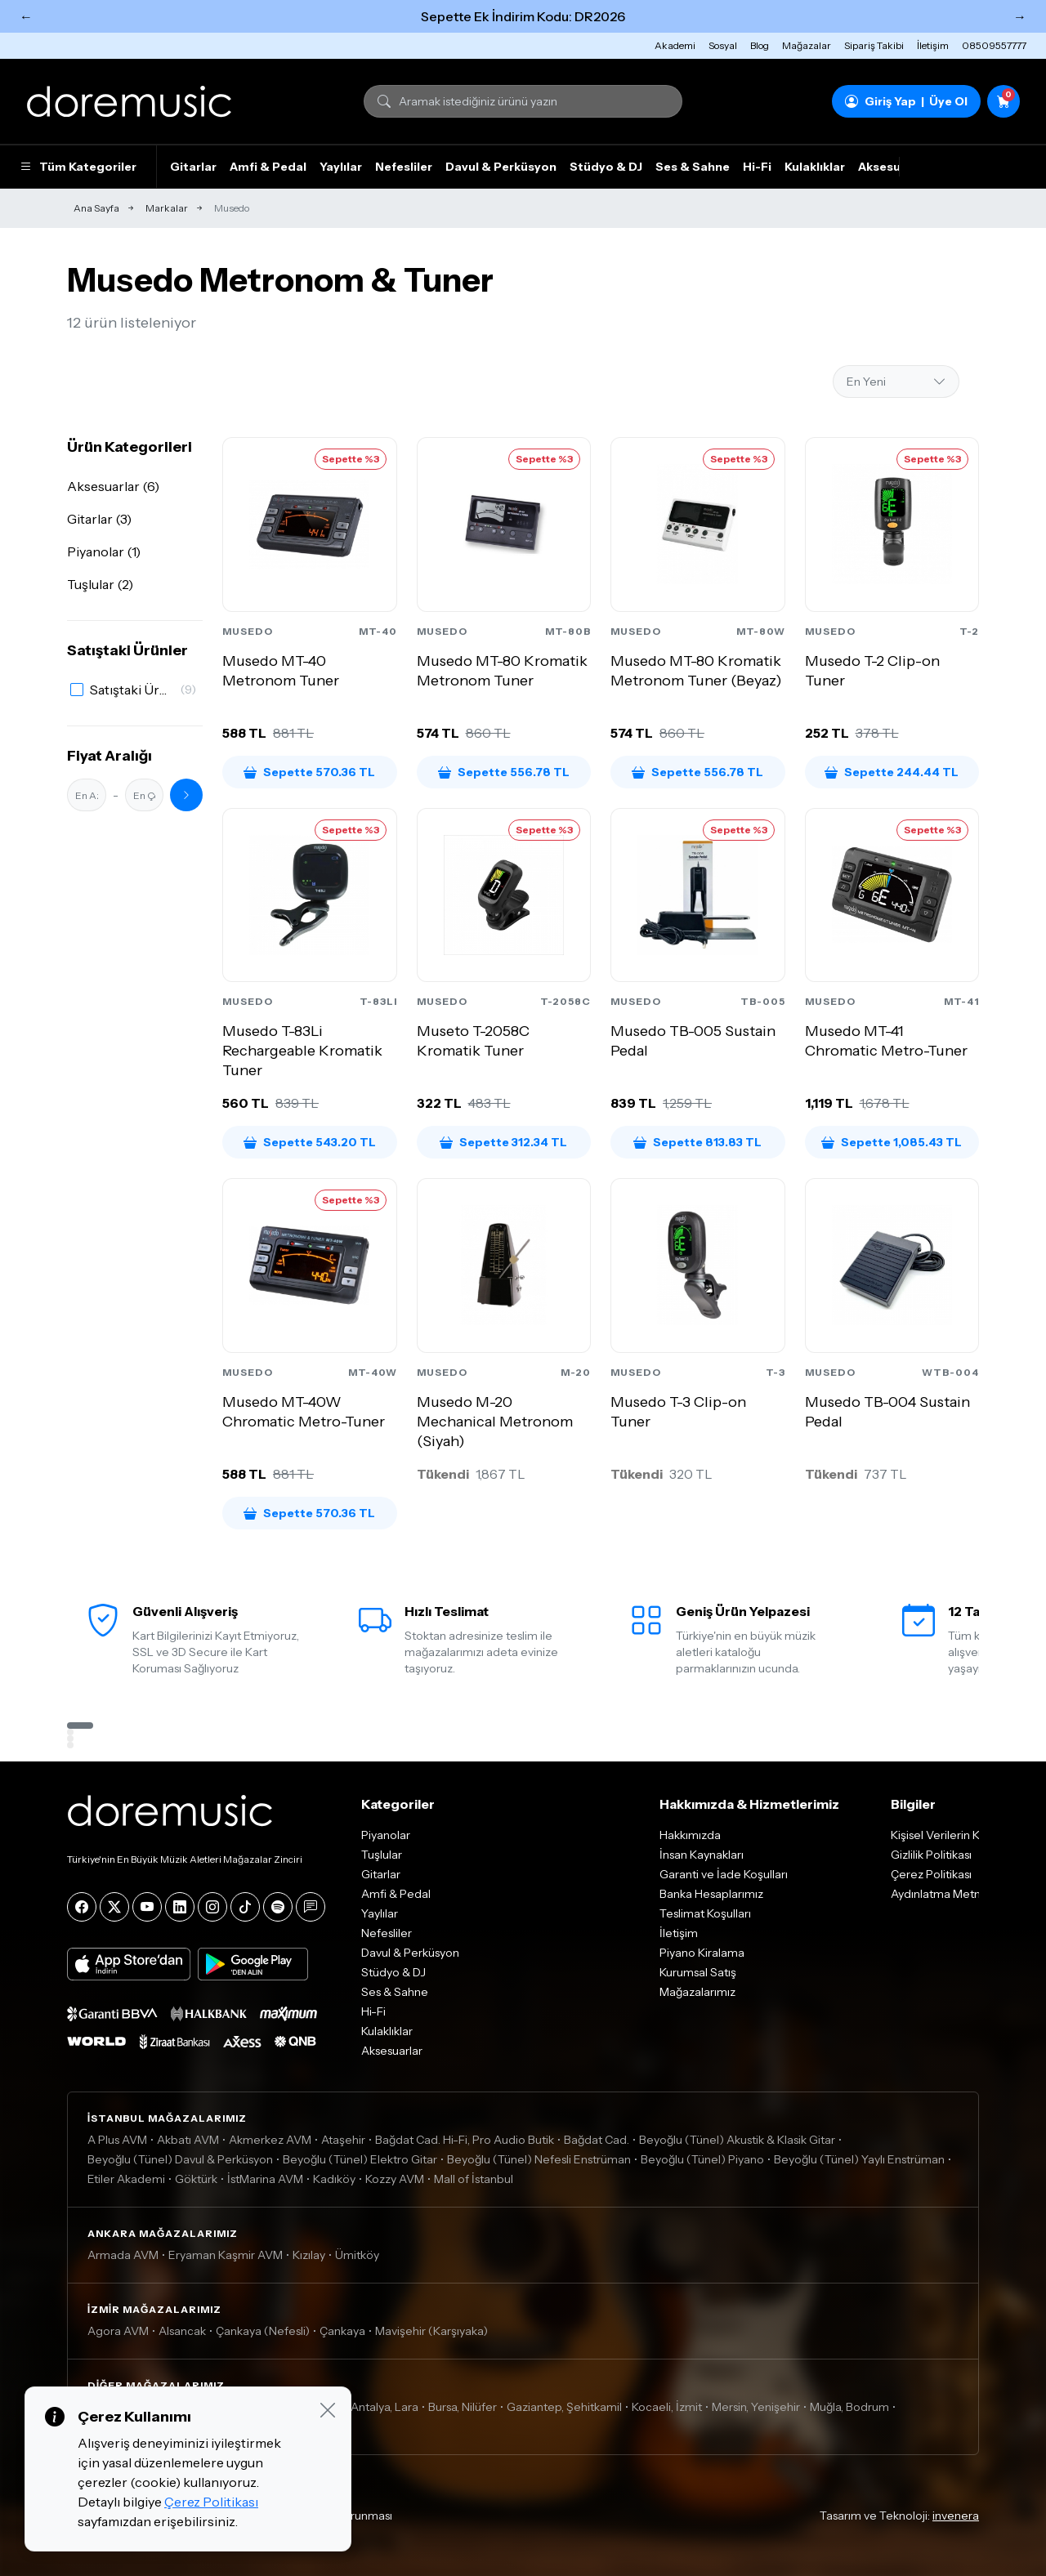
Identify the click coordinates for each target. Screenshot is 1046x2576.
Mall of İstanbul (473, 2179)
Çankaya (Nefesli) (263, 2331)
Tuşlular (381, 1854)
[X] (114, 1907)
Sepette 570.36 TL (309, 772)
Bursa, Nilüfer (462, 2407)
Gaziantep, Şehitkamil (564, 2407)
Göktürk (196, 2179)
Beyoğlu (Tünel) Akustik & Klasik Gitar (737, 2139)
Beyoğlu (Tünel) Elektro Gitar (360, 2159)
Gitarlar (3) (99, 519)
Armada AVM (123, 2255)
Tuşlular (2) (100, 584)
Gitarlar (193, 166)
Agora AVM (118, 2331)
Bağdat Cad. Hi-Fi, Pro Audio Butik (464, 2139)
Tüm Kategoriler (78, 166)
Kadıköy (334, 2179)
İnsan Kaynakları (701, 1854)
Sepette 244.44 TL (892, 772)
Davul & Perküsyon (501, 166)
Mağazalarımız (697, 1991)
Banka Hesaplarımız (711, 1893)
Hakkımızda (690, 1835)
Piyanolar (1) (104, 551)
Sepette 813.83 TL (697, 1142)
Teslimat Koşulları (705, 1913)
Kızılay (309, 2255)
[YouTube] (147, 1907)
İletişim (933, 45)
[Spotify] (278, 1907)
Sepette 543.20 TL (310, 1142)
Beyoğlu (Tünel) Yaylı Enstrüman (859, 2159)
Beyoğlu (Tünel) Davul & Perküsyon (180, 2159)
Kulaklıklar (814, 166)
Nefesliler (403, 166)
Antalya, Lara (384, 2407)
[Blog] (310, 1907)
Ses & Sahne (692, 166)
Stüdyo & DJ (606, 166)
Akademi (675, 45)
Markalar (166, 208)
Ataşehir (343, 2139)
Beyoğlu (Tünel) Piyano (702, 2159)
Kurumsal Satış (697, 1972)
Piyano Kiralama (701, 1952)
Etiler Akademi (126, 2179)
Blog (759, 45)
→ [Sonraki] (1019, 16)
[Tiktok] (245, 1907)
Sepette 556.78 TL (504, 772)
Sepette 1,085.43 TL (891, 1142)
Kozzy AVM (394, 2179)
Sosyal (723, 45)
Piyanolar (385, 1835)
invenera (955, 2515)
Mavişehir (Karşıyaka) (431, 2331)
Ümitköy (357, 2255)
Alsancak (182, 2331)
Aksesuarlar (893, 166)
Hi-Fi (757, 166)
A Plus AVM (117, 2139)
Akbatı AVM (188, 2139)
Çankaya (342, 2331)
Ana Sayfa (96, 208)
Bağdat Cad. (596, 2139)
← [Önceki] (26, 16)
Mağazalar (806, 45)
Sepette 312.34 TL (503, 1142)
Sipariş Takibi (874, 45)
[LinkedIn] (179, 1907)
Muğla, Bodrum (849, 2407)
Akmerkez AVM (270, 2139)
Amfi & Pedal (268, 166)
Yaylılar (341, 166)
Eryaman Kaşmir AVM (225, 2255)
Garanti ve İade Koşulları (723, 1874)
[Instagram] (212, 1907)
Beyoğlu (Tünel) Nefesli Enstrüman (539, 2159)
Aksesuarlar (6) (113, 486)
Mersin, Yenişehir (756, 2407)
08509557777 (994, 45)
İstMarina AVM (265, 2179)
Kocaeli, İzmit (667, 2407)
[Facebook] (81, 1907)
